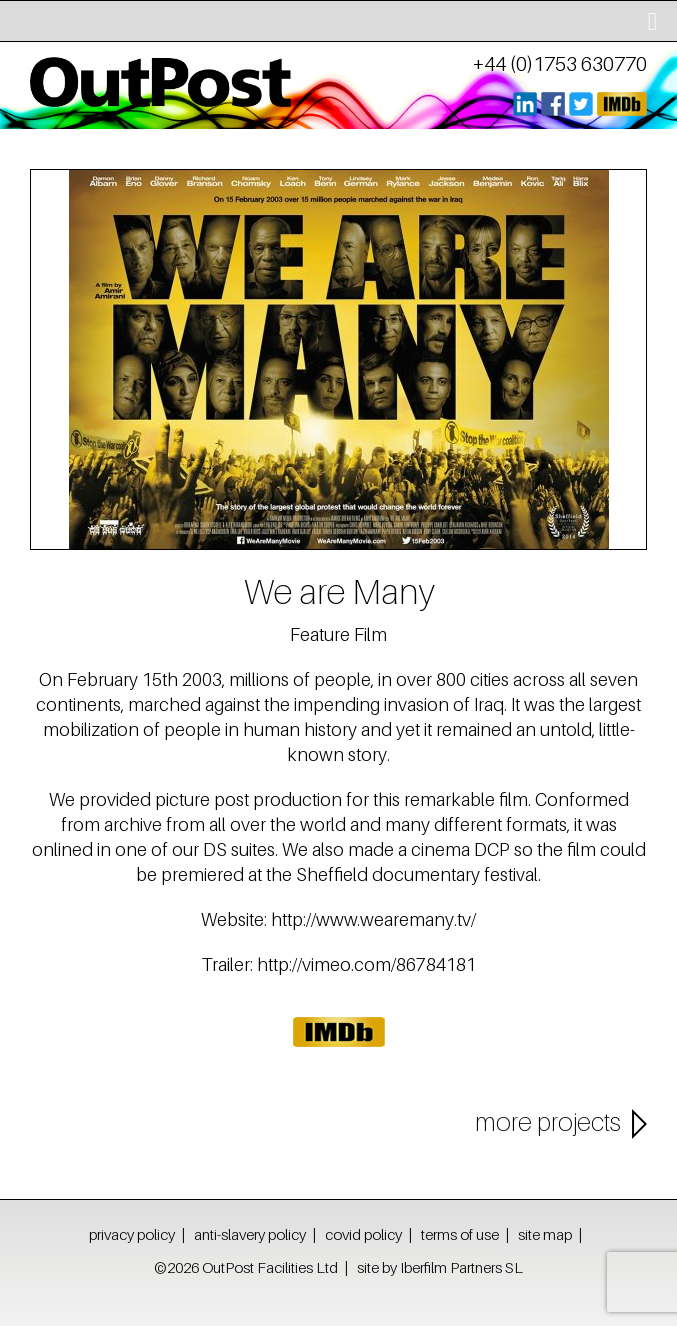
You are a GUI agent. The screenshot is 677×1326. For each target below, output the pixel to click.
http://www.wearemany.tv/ (373, 919)
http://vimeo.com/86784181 (366, 964)
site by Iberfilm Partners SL (440, 1267)
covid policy (363, 1234)
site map (545, 1234)
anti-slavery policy (250, 1234)
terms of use (460, 1234)
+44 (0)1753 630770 (560, 64)
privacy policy (132, 1234)
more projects (548, 1122)
